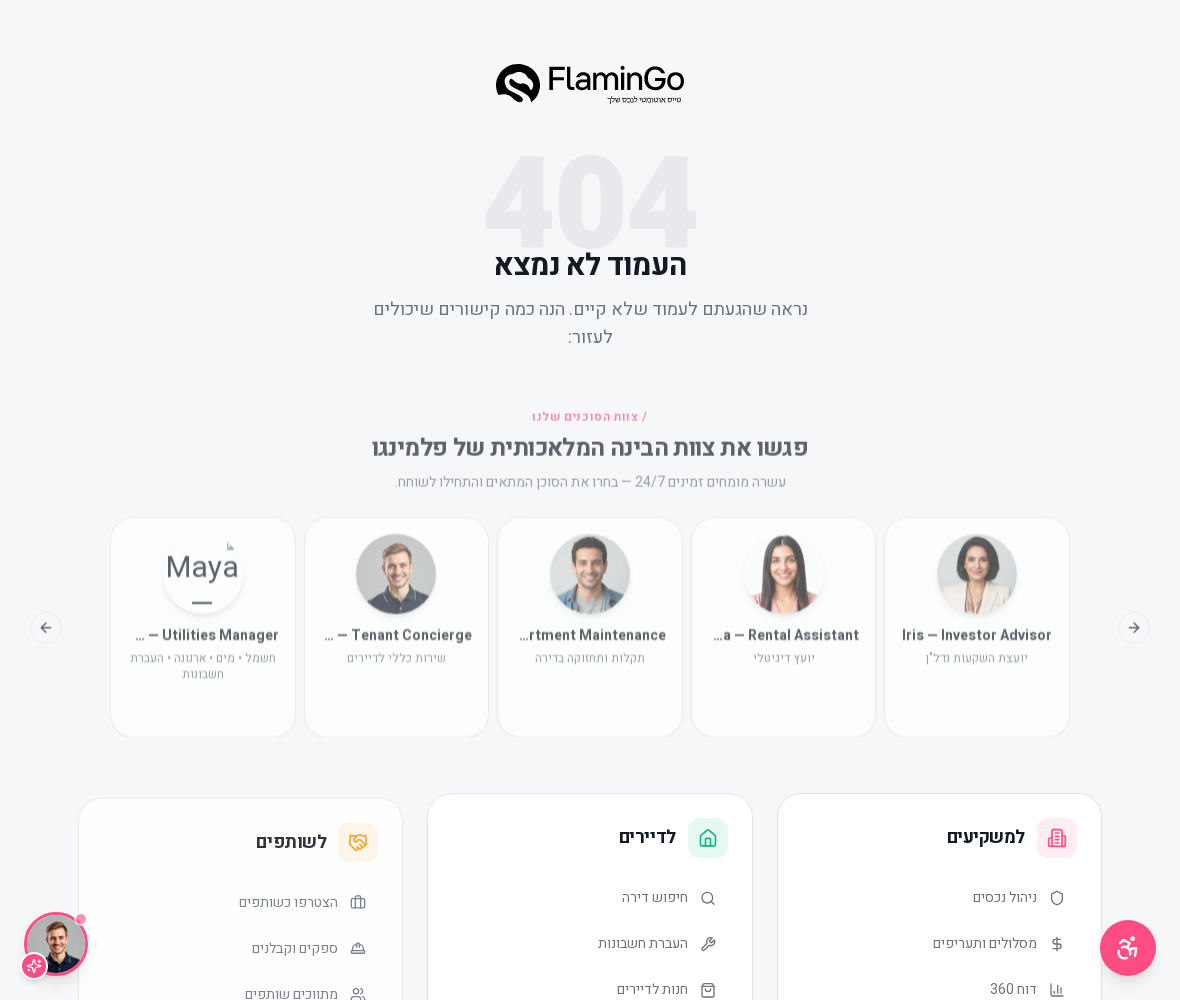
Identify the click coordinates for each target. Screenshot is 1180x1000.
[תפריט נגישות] (1128, 948)
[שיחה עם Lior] (56, 944)
